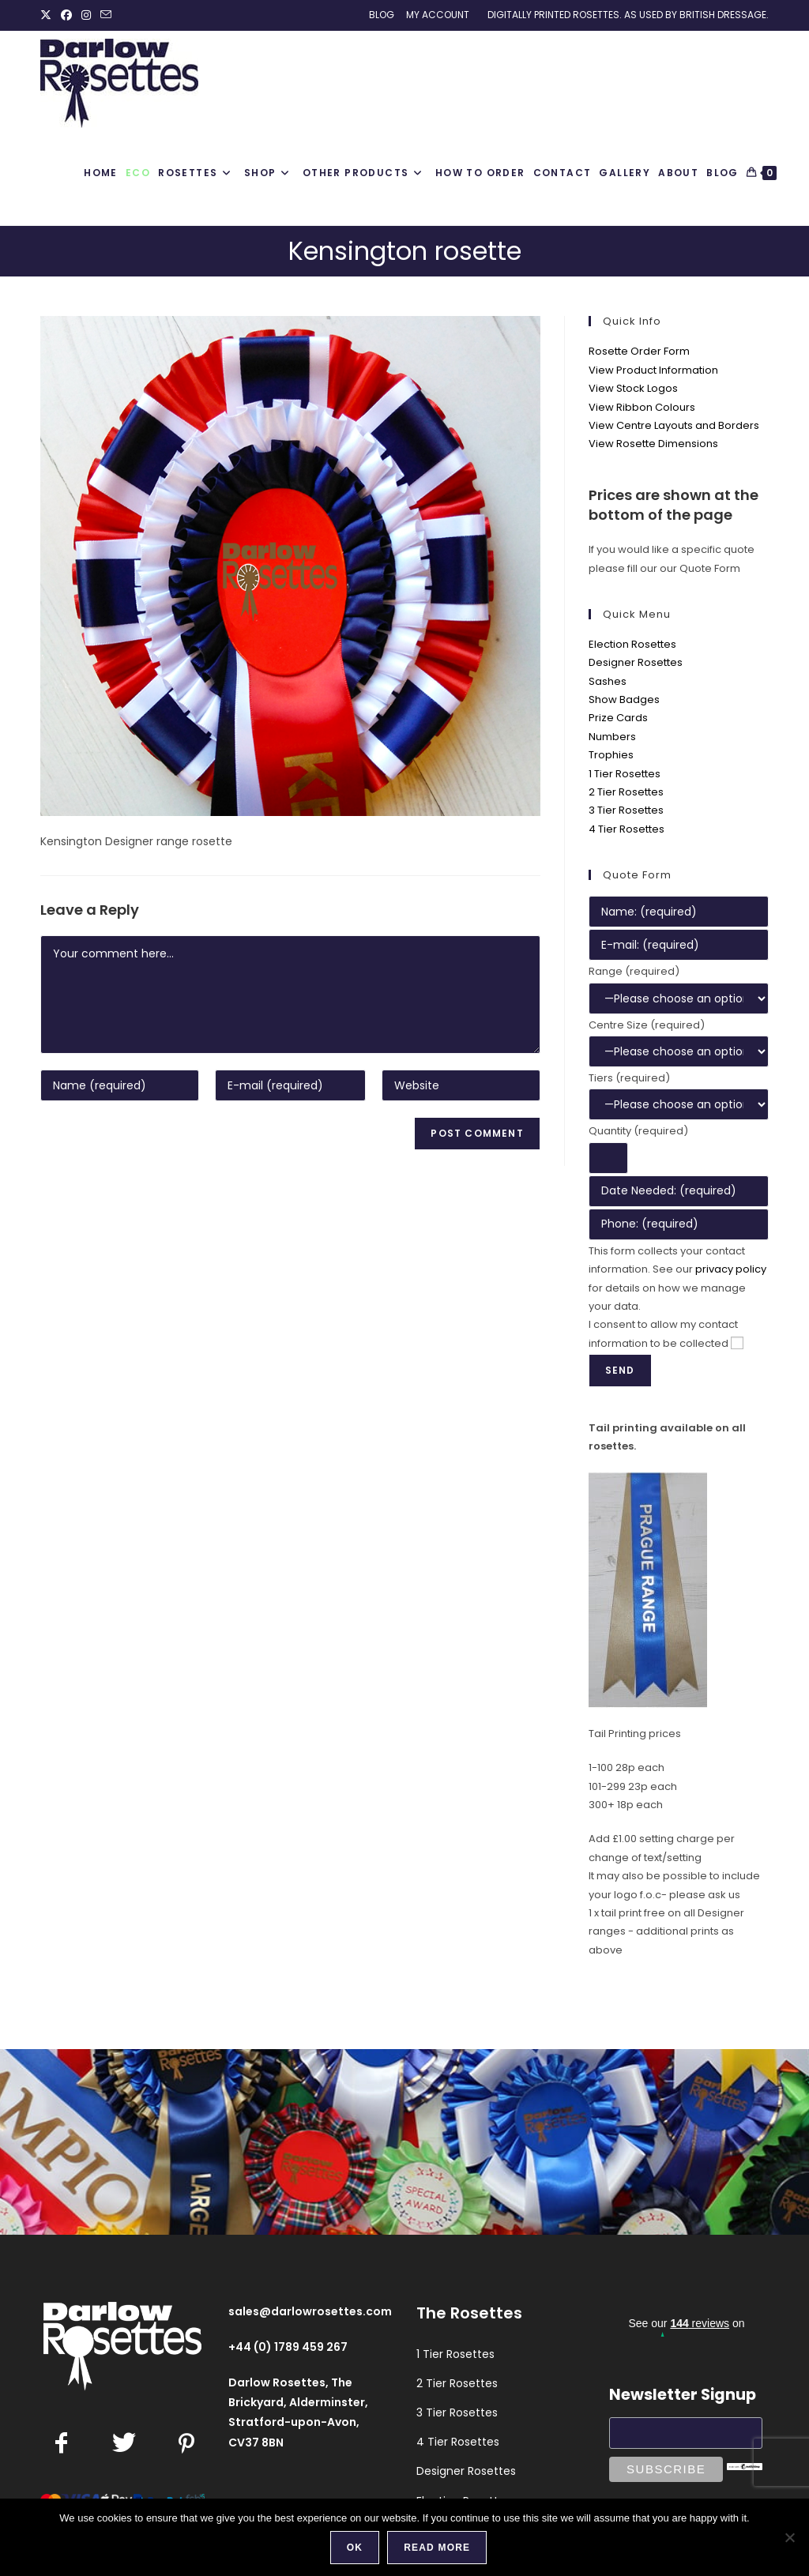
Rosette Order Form (639, 351)
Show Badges (624, 699)
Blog (381, 14)
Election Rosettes (632, 644)
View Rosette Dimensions (653, 443)
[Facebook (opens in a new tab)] (66, 15)
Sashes (608, 681)
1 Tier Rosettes (624, 773)
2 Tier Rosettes (626, 791)
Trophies (611, 754)
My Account (437, 14)
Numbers (612, 736)
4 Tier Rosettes (626, 829)
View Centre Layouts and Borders (674, 425)
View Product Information (653, 370)
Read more (437, 2547)
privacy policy (730, 1269)
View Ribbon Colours (642, 407)
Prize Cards (618, 717)
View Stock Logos (633, 388)
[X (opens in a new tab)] (48, 15)
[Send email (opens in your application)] (106, 15)
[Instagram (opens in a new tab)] (86, 15)
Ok (355, 2547)
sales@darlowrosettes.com (310, 2311)
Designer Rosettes (636, 662)
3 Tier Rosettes (626, 810)
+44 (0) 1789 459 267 (288, 2347)
